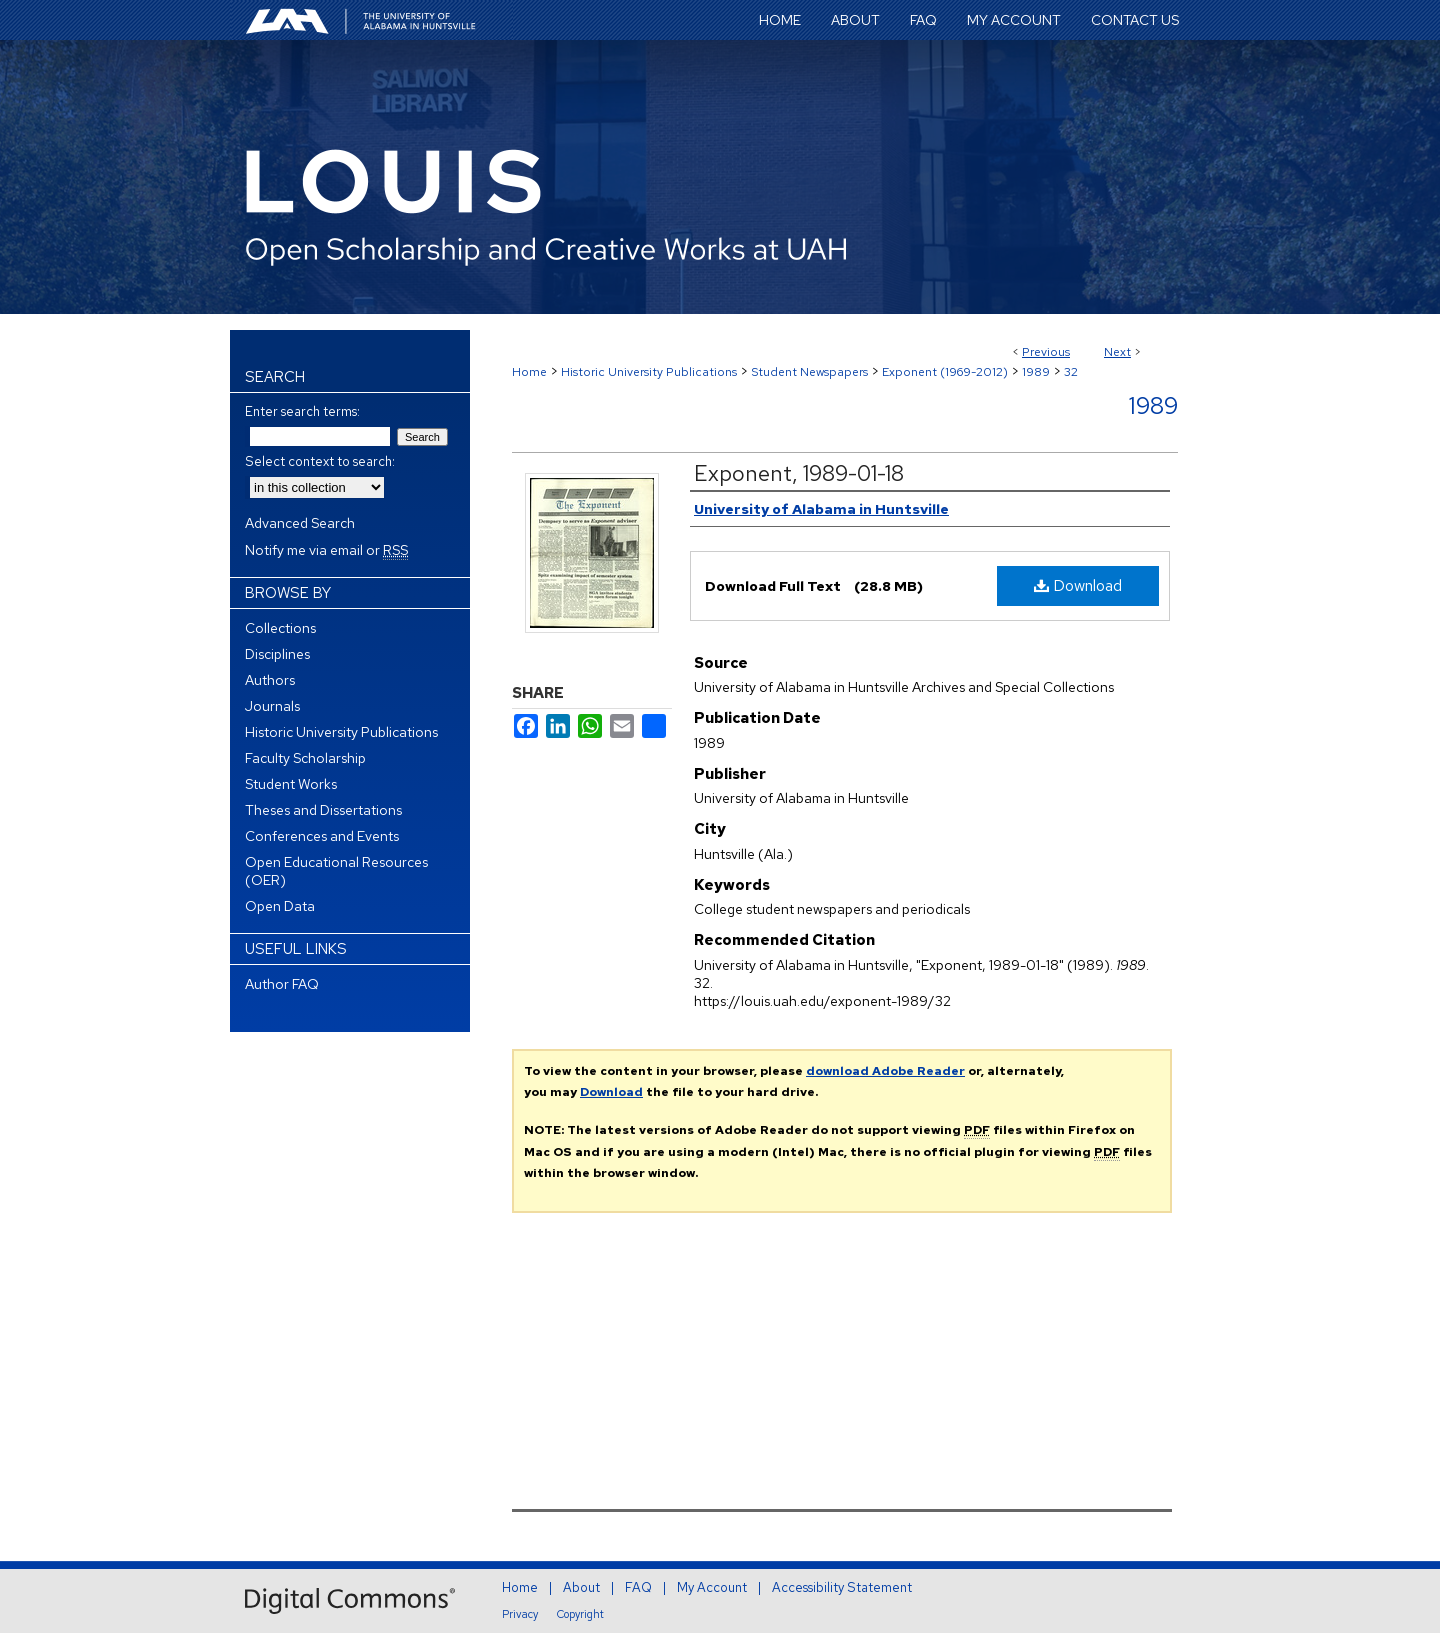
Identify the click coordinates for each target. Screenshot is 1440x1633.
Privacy (520, 1614)
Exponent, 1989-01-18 (799, 473)
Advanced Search (300, 523)
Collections (280, 628)
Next (1117, 352)
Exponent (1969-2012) (945, 372)
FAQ (638, 1587)
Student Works (291, 784)
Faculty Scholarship (305, 758)
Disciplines (277, 654)
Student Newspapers (809, 372)
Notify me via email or (326, 550)
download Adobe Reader (885, 1071)
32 (1071, 372)
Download (1078, 585)
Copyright (580, 1614)
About (581, 1587)
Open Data (280, 906)
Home (529, 372)
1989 (1036, 372)
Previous (1046, 352)
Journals (272, 706)
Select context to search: (320, 461)
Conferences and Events (322, 836)
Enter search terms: (302, 411)
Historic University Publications (649, 372)
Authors (270, 680)
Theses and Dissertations (323, 810)
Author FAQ (282, 984)
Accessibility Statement (842, 1587)
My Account (712, 1587)
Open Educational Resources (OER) (336, 871)
